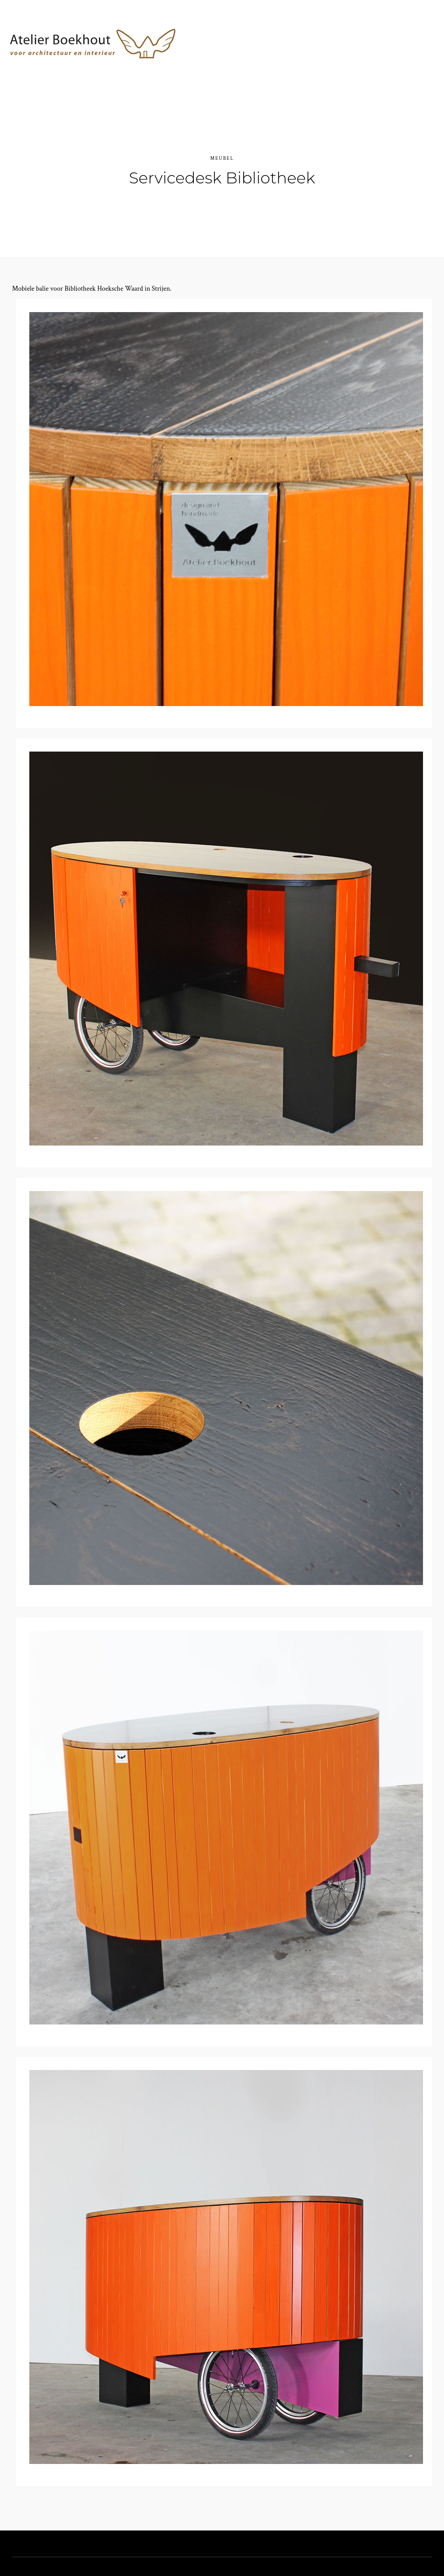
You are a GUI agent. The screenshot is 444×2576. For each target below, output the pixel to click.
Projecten (290, 68)
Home (207, 68)
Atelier (244, 68)
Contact (338, 68)
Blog (376, 68)
